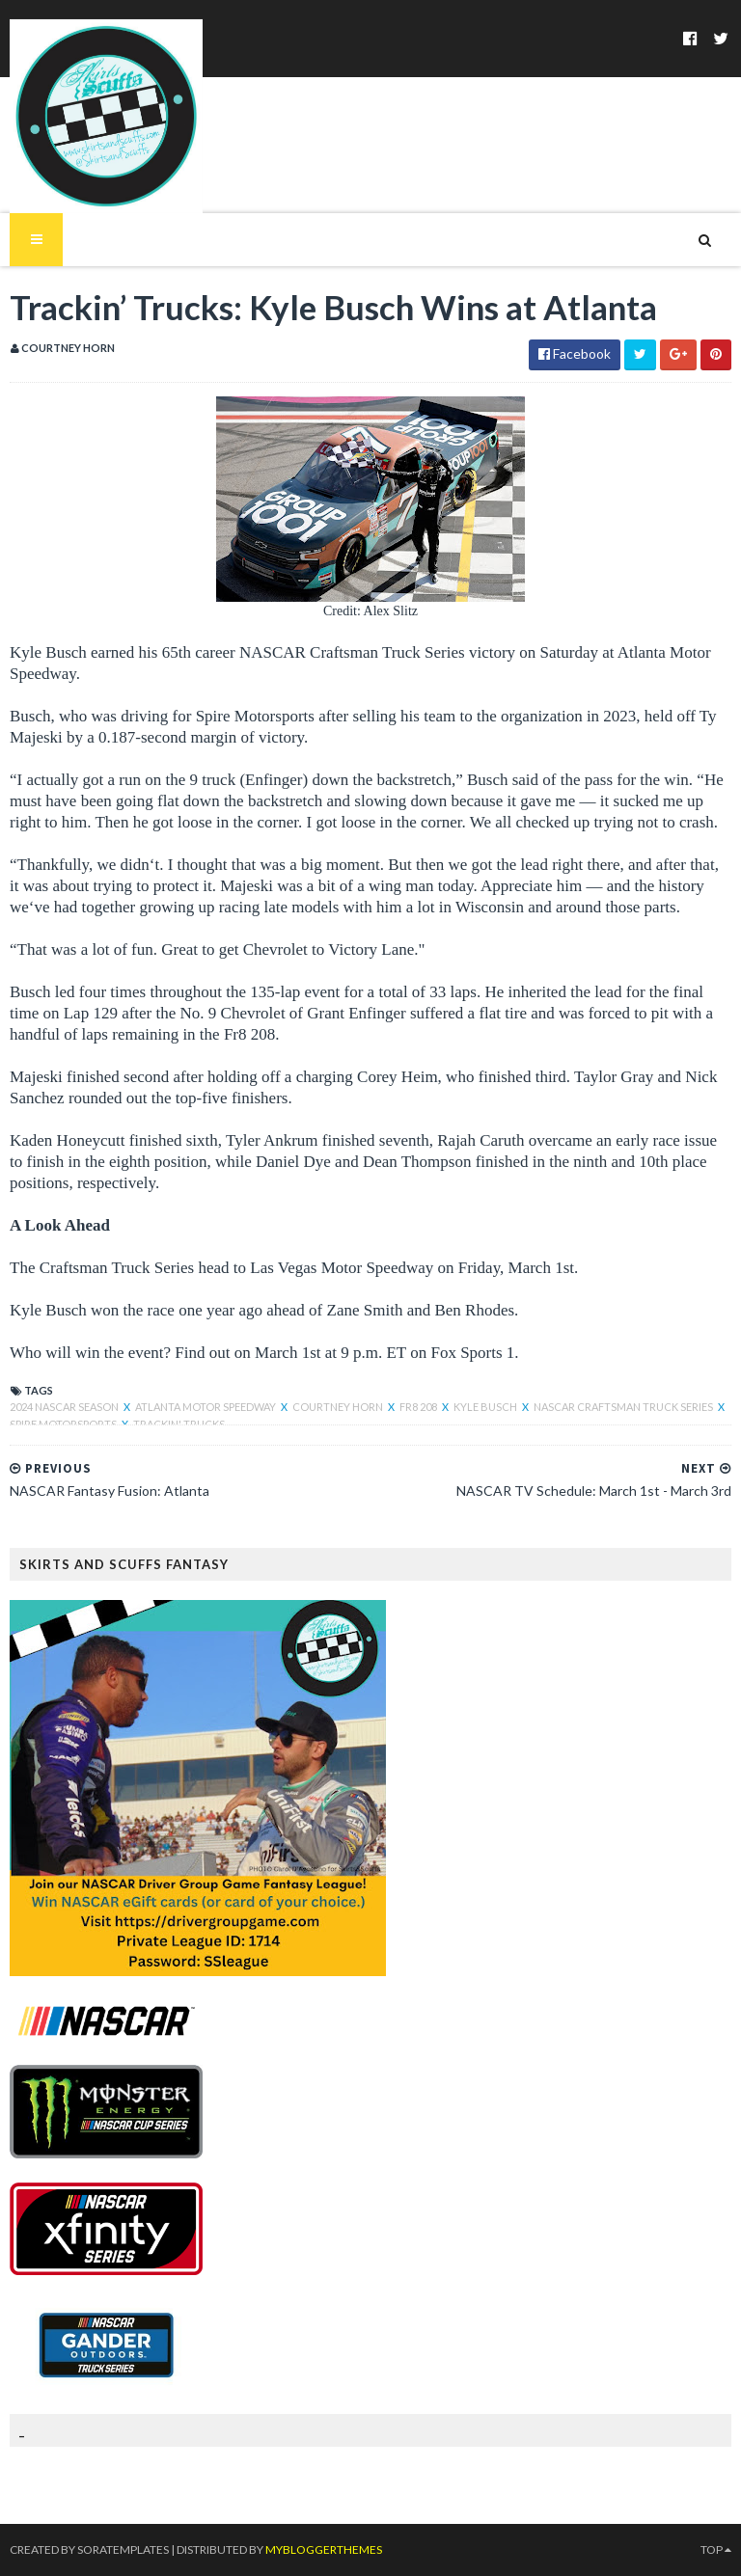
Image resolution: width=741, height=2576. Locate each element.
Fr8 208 (419, 1406)
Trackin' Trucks (179, 1424)
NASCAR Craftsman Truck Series (624, 1406)
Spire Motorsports (64, 1424)
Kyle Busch (486, 1406)
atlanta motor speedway (206, 1406)
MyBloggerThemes (323, 2549)
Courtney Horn (338, 1406)
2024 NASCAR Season (65, 1406)
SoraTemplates (123, 2549)
